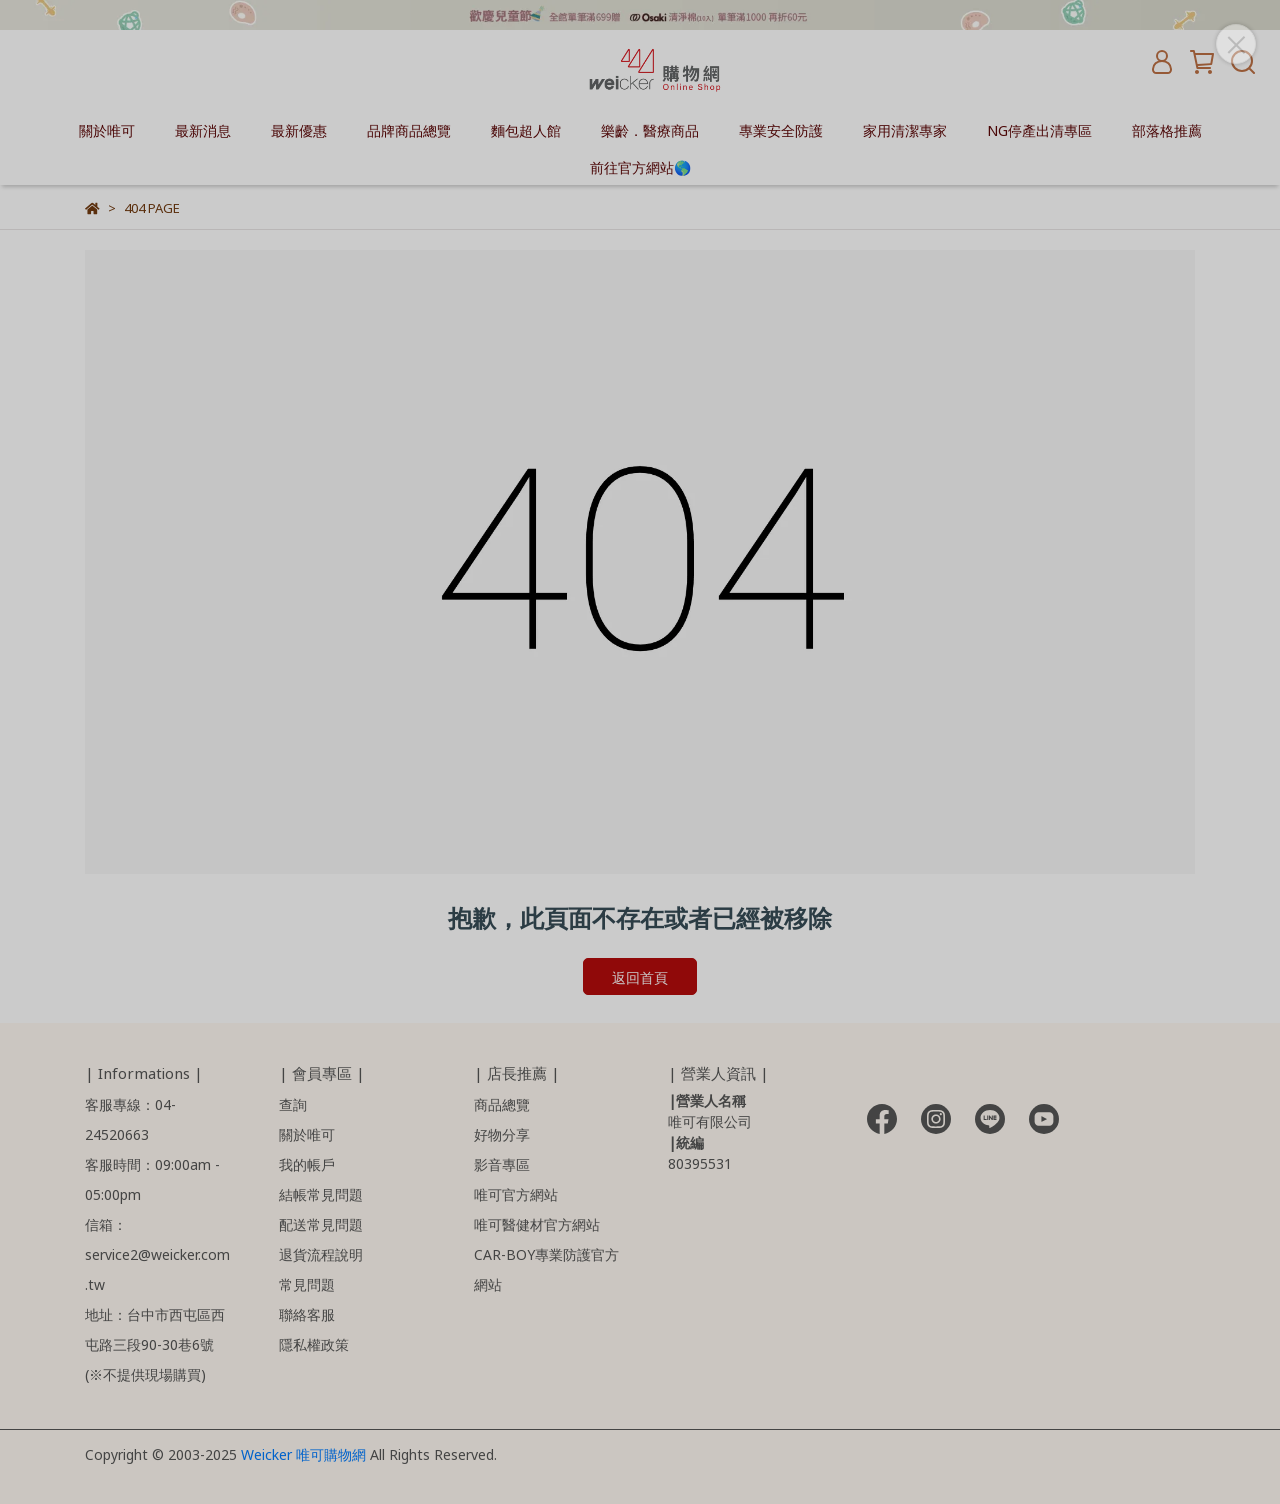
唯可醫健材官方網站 (537, 1223)
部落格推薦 (1167, 129)
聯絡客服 (307, 1313)
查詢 (293, 1103)
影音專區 (502, 1163)
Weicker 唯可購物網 (305, 1453)
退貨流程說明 (321, 1253)
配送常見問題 (321, 1223)
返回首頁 (640, 976)
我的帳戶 (307, 1163)
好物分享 (502, 1133)
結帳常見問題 (321, 1193)
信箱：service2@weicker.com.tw (157, 1253)
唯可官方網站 (516, 1193)
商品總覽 (502, 1103)
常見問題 (307, 1283)
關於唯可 (107, 129)
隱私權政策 (314, 1343)
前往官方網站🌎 (640, 166)
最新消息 (203, 129)
